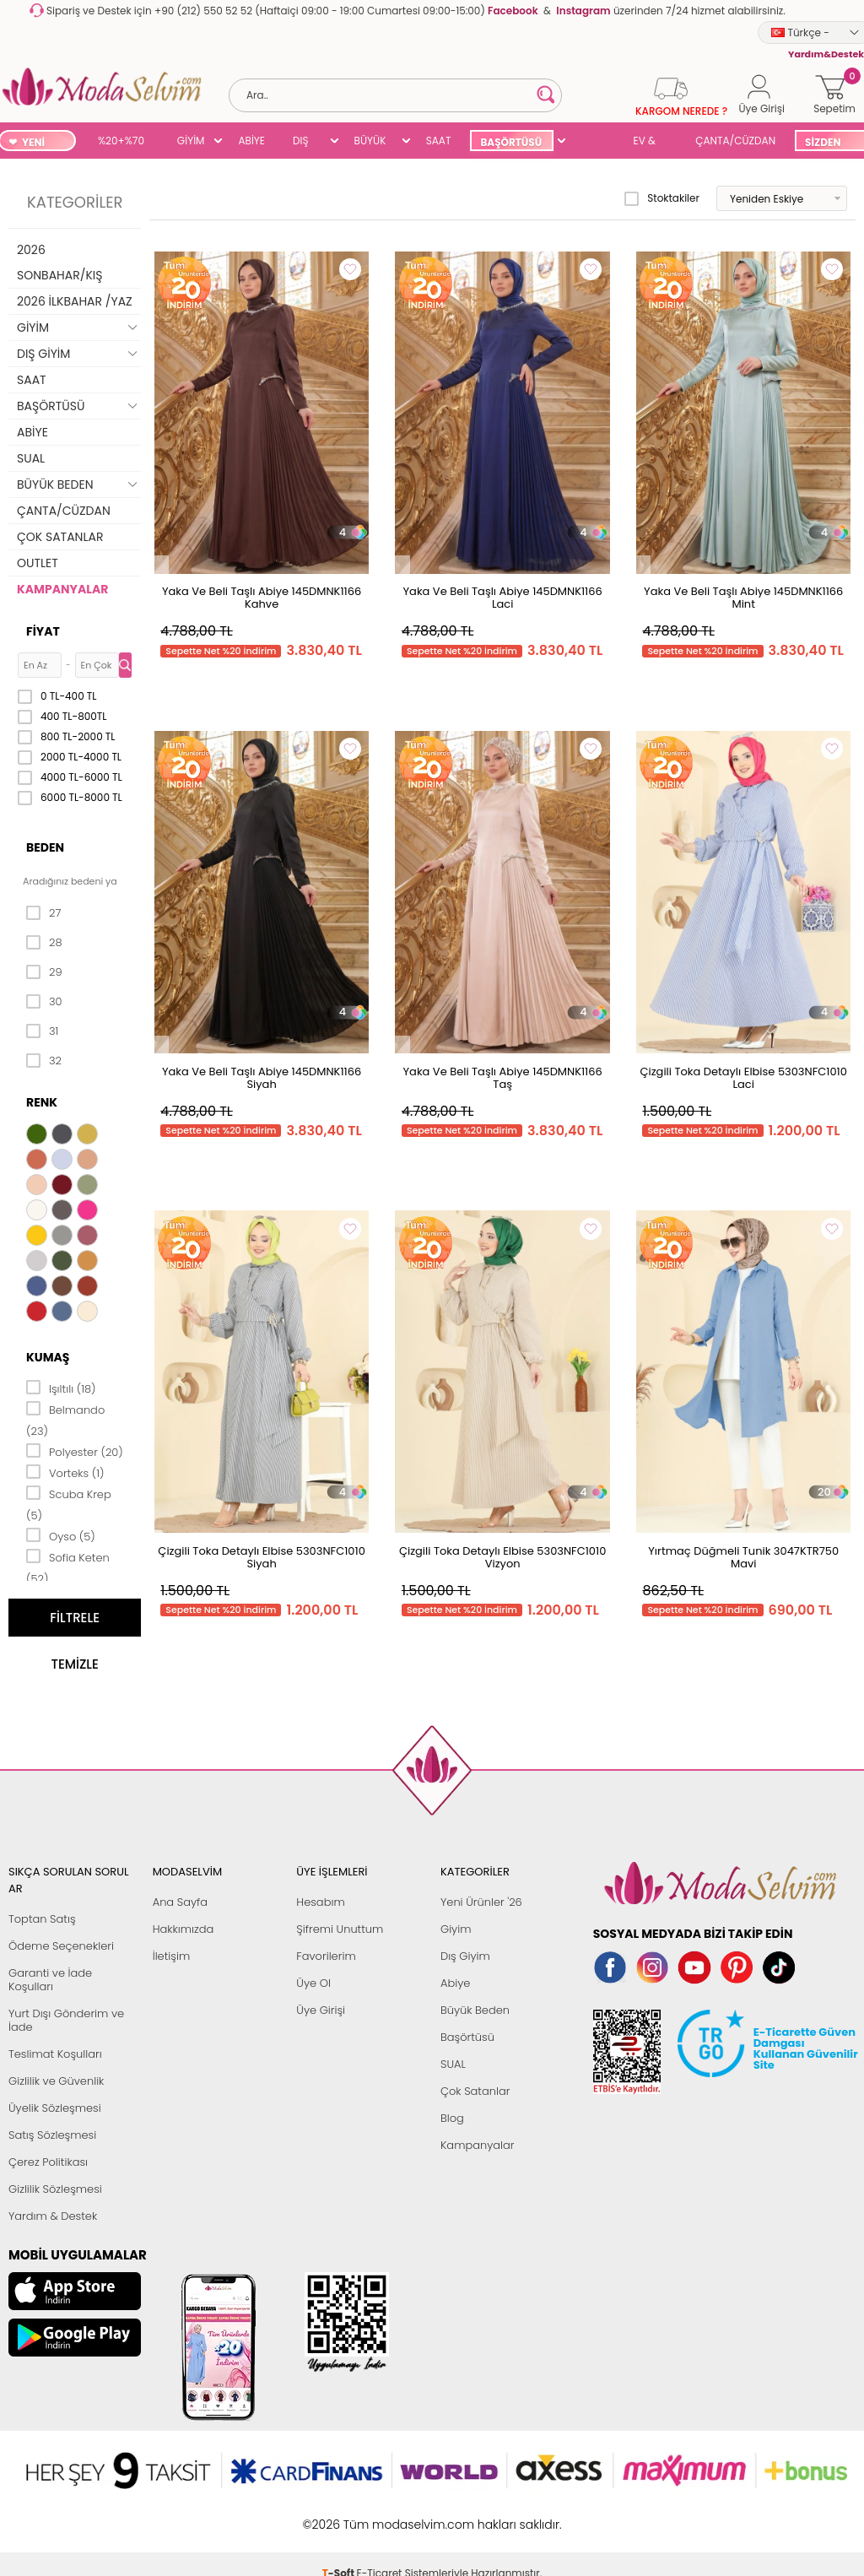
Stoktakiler (661, 198)
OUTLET (37, 563)
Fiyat (43, 631)
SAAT (438, 140)
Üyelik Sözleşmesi (54, 2108)
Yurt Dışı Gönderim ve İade (66, 2020)
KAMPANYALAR (62, 589)
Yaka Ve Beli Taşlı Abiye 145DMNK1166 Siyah (261, 1077)
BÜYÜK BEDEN (370, 142)
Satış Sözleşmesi (52, 2135)
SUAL (593, 142)
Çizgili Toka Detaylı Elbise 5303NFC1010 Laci (743, 1077)
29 (44, 972)
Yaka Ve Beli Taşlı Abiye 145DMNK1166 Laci (502, 597)
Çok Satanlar (475, 2091)
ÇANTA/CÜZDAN (735, 140)
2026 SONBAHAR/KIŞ (59, 262)
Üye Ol (313, 1983)
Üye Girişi (320, 2010)
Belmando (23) (65, 1419)
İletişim (172, 1956)
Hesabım (320, 1902)
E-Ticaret (379, 2515)
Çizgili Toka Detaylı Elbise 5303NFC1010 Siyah (261, 1557)
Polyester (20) (74, 1451)
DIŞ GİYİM (307, 142)
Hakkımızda (183, 1929)
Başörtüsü (467, 2037)
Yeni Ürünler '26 (481, 1902)
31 (42, 1031)
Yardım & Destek (52, 2216)
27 (43, 913)
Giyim (456, 1929)
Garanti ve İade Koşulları (50, 1979)
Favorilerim (325, 1956)
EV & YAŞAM (651, 142)
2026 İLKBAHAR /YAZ (74, 301)
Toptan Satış (42, 1919)
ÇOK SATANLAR (60, 536)
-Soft (339, 2515)
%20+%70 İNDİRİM (121, 142)
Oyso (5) (60, 1535)
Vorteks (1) (65, 1472)
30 (44, 1001)
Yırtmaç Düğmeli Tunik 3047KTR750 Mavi (743, 1557)
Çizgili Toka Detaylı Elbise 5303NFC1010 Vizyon (502, 1557)
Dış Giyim (465, 1956)
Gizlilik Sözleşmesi (55, 2189)
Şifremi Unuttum (339, 1929)
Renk (41, 1102)
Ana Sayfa (180, 1902)
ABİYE (251, 140)
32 (44, 1061)
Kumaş (47, 1357)
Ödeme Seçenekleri (61, 1946)
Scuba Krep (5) (68, 1503)
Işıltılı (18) (61, 1387)
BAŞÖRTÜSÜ (511, 142)
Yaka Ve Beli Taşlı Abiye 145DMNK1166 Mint (743, 597)
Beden (45, 847)
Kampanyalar (477, 2145)
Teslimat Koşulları (55, 2054)
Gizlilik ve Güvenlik (56, 2081)
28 (44, 942)
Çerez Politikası (48, 2162)
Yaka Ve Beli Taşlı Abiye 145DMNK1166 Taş (502, 1077)
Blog (452, 2118)
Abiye (455, 1983)
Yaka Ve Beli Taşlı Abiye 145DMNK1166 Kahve (261, 597)
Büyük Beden (475, 2010)
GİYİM (191, 140)
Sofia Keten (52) (68, 1567)
